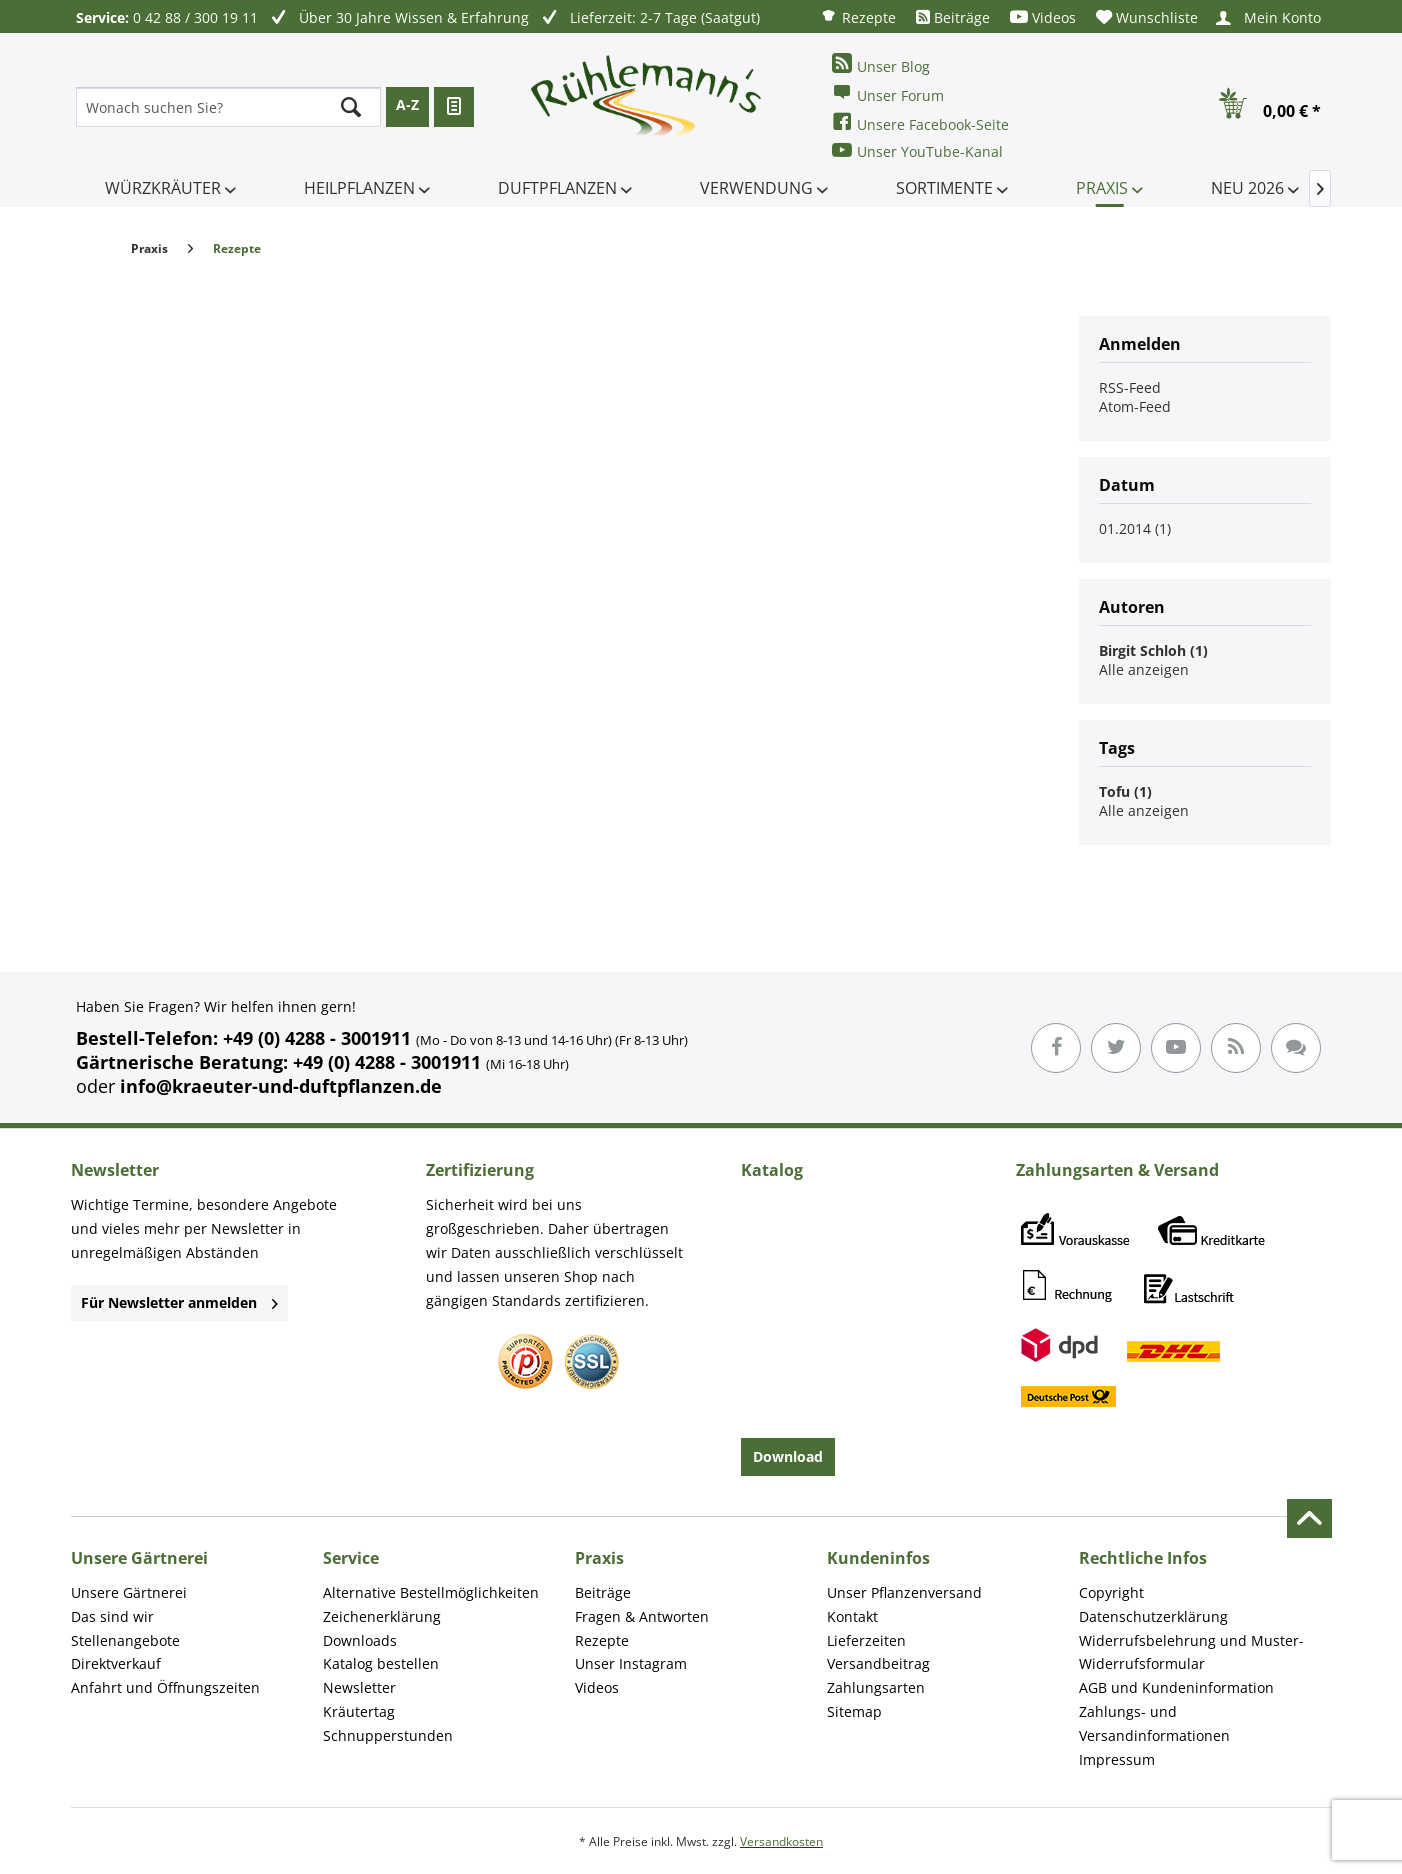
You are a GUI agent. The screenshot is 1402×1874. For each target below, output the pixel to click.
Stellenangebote (125, 1640)
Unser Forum (888, 93)
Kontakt (852, 1616)
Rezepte (858, 16)
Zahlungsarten (876, 1687)
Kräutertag (359, 1711)
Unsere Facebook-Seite (920, 122)
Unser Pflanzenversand (904, 1592)
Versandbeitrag (878, 1663)
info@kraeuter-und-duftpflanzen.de (281, 1086)
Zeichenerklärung (382, 1616)
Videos (1043, 17)
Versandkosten (781, 1841)
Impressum (1117, 1759)
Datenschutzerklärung (1153, 1616)
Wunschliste (1147, 17)
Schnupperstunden (388, 1735)
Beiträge (953, 17)
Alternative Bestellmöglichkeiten (431, 1592)
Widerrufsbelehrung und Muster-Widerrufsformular (1191, 1652)
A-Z (407, 104)
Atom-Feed (1135, 406)
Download (788, 1456)
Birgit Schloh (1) (1153, 650)
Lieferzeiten (866, 1640)
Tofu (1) (1125, 791)
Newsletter (359, 1687)
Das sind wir (112, 1616)
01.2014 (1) (1135, 528)
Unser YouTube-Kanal (917, 150)
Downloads (360, 1640)
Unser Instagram (631, 1663)
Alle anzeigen (1144, 669)
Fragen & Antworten (642, 1616)
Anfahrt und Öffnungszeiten (165, 1687)
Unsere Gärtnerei (129, 1592)
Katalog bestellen (381, 1663)
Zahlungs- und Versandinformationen (1154, 1723)
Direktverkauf (116, 1663)
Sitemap (854, 1711)
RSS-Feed (1130, 387)
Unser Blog (881, 64)
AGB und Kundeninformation (1176, 1687)
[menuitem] (858, 16)
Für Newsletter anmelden (179, 1302)
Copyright (1111, 1592)
